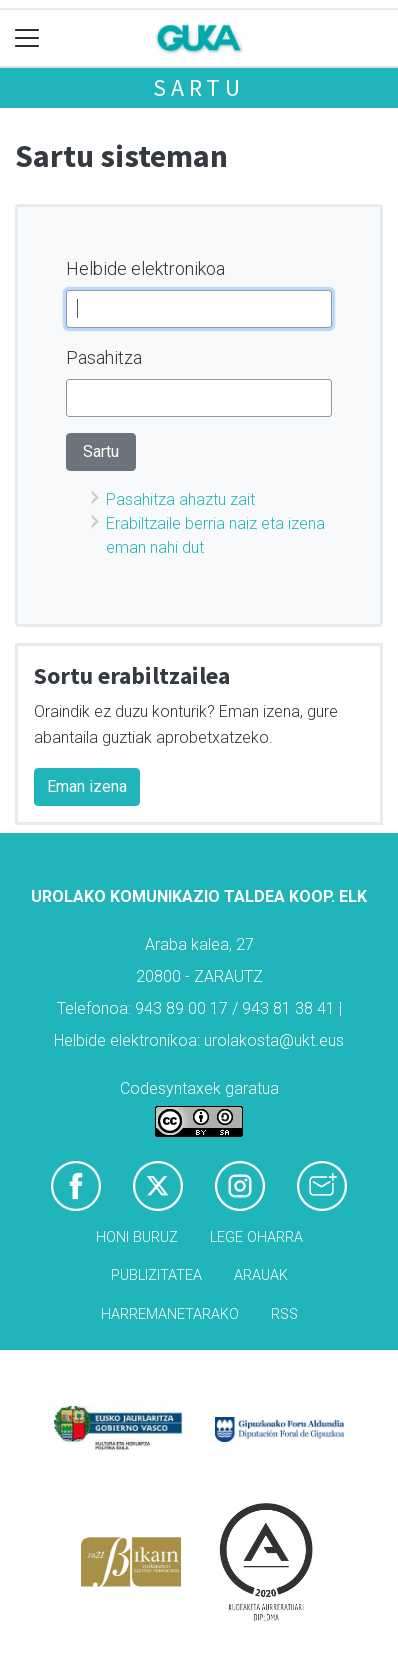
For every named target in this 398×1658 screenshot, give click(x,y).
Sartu (199, 87)
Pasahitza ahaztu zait (180, 499)
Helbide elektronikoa (145, 268)
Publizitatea (156, 1275)
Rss (284, 1314)
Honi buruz (137, 1237)
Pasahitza (104, 357)
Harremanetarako (170, 1314)
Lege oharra (256, 1237)
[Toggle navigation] (27, 38)
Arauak (261, 1275)
